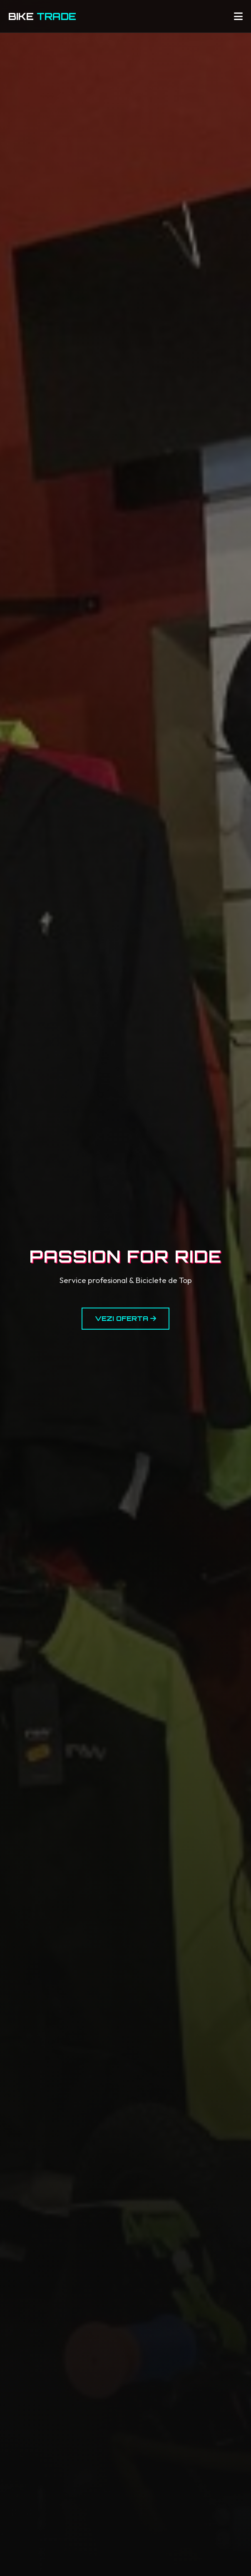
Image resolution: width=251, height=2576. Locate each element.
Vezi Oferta (125, 1318)
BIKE (42, 16)
